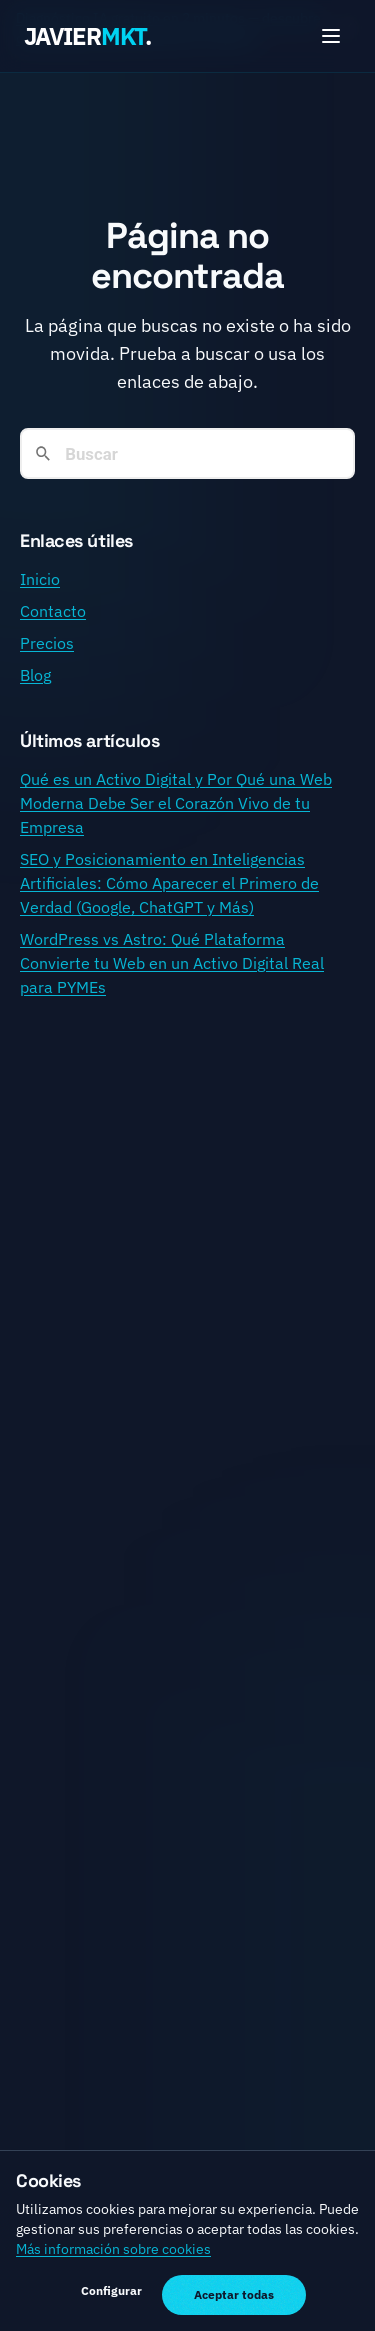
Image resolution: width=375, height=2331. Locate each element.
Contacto (53, 611)
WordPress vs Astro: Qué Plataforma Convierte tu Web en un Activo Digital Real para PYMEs (172, 963)
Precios (47, 643)
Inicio (40, 579)
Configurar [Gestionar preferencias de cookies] (111, 2290)
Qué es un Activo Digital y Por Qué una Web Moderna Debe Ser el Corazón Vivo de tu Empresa (176, 803)
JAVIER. (87, 36)
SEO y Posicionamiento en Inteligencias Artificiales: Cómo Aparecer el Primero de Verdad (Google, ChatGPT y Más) (169, 883)
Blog (35, 675)
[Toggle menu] (331, 36)
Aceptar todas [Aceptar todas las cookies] (234, 2294)
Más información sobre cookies (113, 2249)
